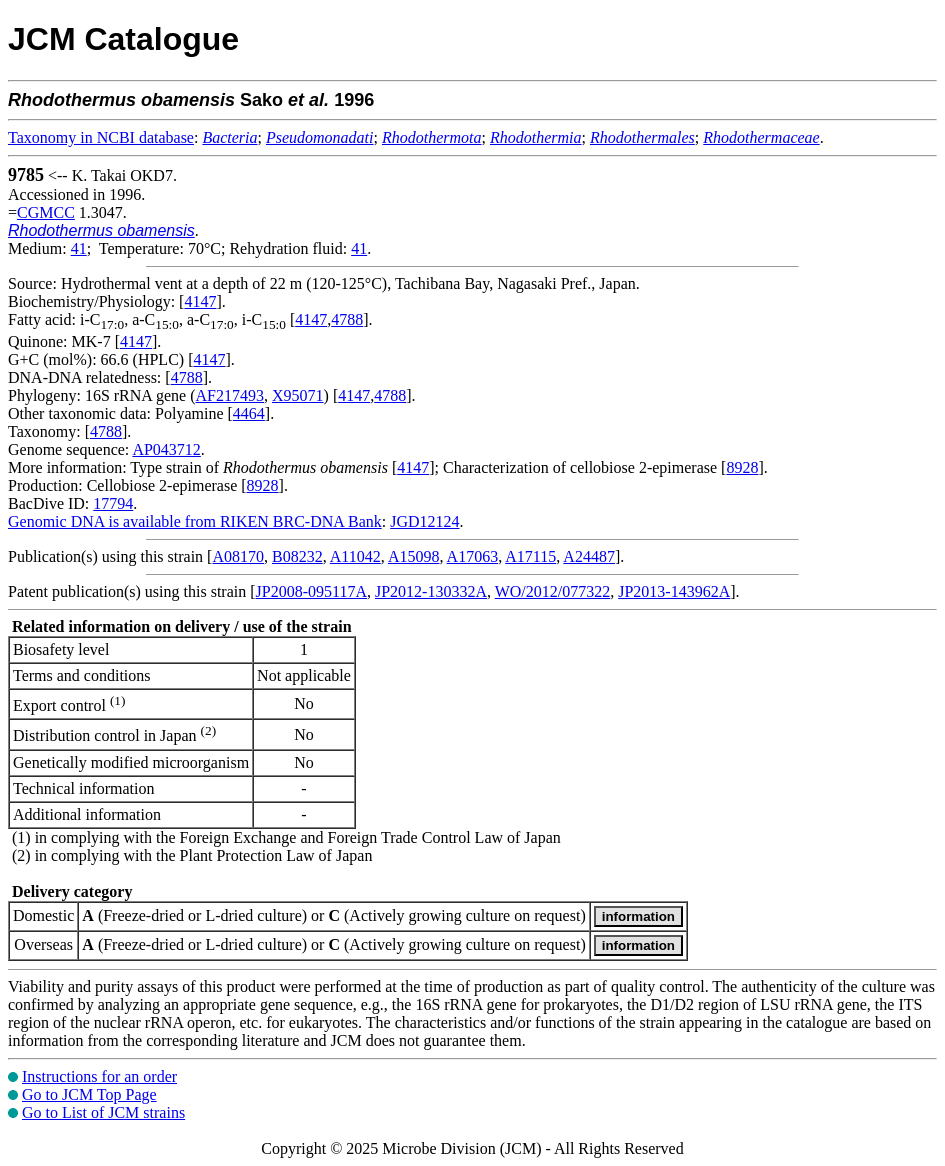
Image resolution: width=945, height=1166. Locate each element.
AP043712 (166, 449)
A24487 (589, 556)
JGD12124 (424, 521)
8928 (742, 467)
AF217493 (230, 395)
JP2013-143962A (674, 591)
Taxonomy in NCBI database (101, 137)
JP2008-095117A (311, 591)
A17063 (473, 556)
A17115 (530, 556)
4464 (249, 413)
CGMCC (46, 212)
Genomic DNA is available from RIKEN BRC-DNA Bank (195, 521)
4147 (200, 301)
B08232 (297, 556)
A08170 (238, 556)
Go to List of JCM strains (103, 1112)
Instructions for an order (99, 1076)
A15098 (414, 556)
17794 (113, 503)
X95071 (298, 395)
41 (79, 248)
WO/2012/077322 (553, 591)
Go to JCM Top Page (89, 1094)
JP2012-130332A (431, 591)
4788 (347, 319)
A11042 (355, 556)
